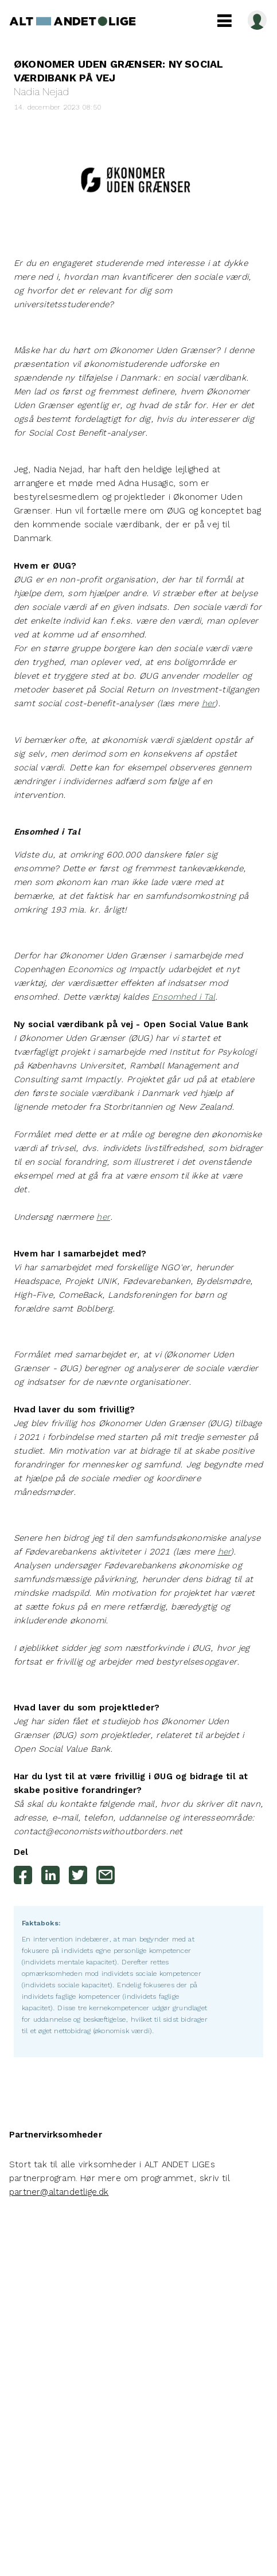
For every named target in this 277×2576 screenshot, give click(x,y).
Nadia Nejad (41, 91)
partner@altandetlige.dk (59, 2192)
